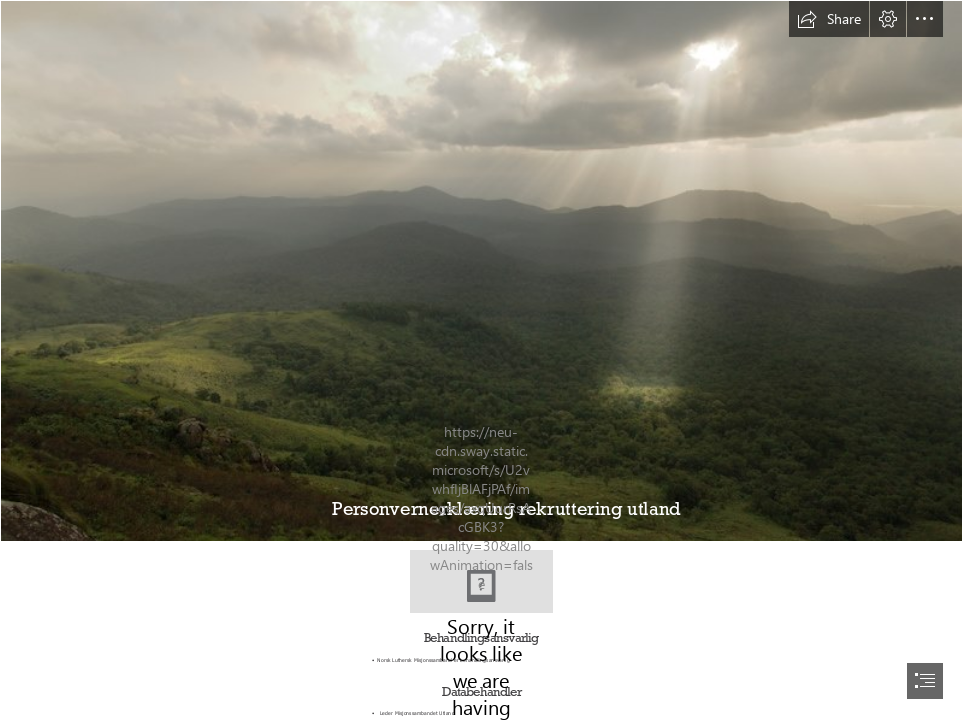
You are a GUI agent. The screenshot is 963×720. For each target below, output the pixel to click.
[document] (481, 360)
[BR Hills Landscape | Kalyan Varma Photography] (481, 271)
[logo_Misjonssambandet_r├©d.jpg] (481, 581)
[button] (829, 19)
